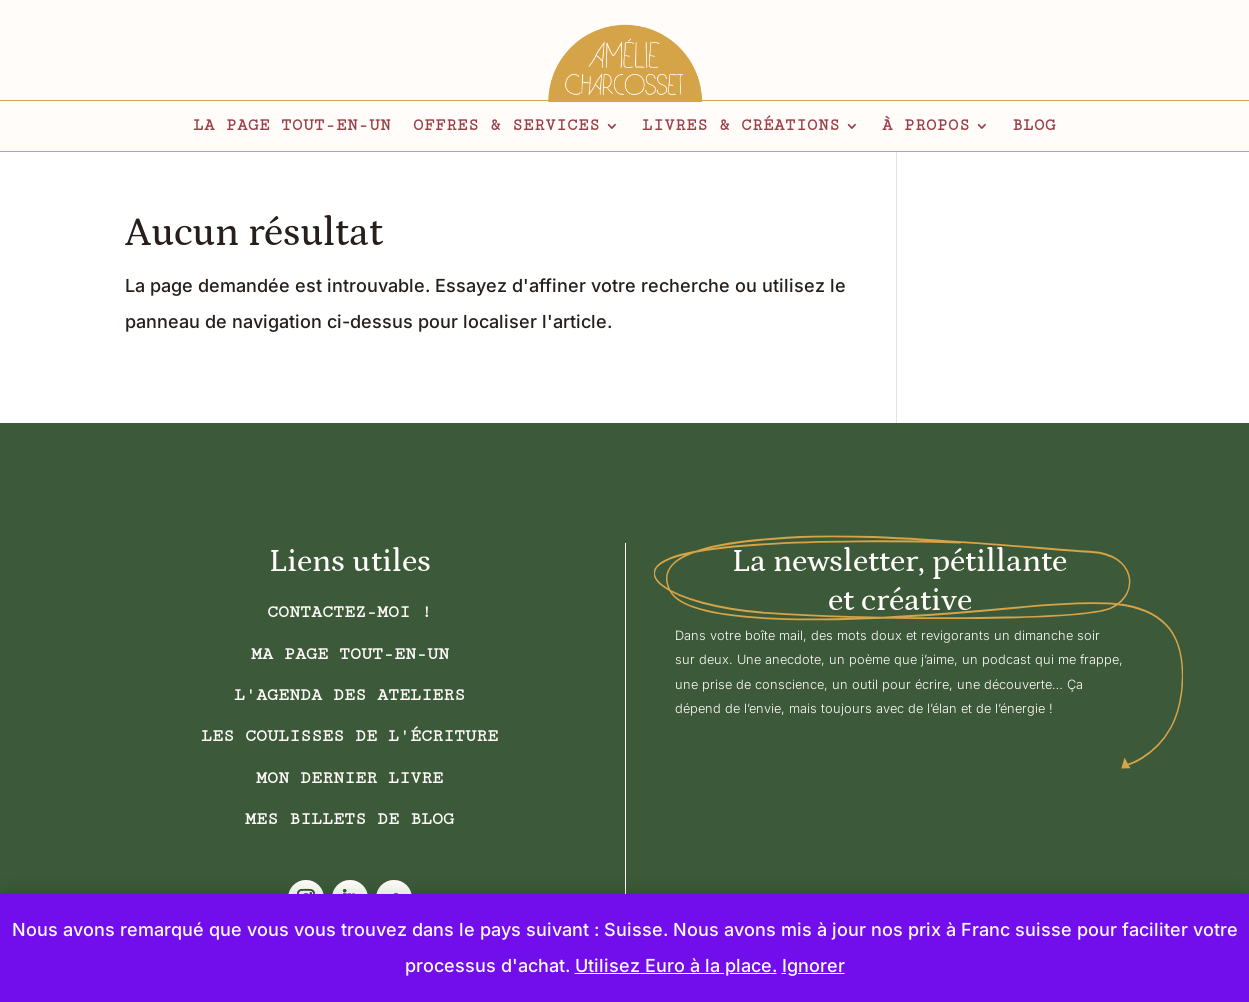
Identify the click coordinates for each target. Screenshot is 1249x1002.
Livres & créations (741, 127)
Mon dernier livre (349, 778)
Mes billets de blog (349, 819)
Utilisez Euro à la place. (676, 965)
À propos (926, 127)
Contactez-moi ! (349, 612)
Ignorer (813, 965)
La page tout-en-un (292, 127)
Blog (1034, 127)
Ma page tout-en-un (350, 654)
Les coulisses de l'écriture (349, 736)
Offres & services (506, 127)
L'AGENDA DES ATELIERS (349, 695)
